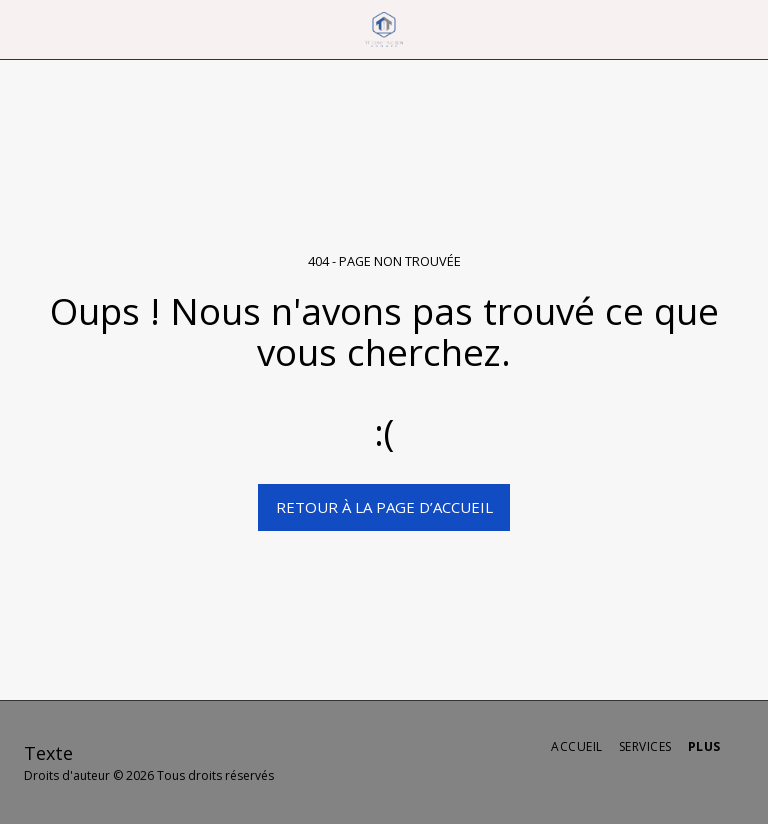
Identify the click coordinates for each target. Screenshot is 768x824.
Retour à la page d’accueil (384, 507)
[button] (22, 28)
